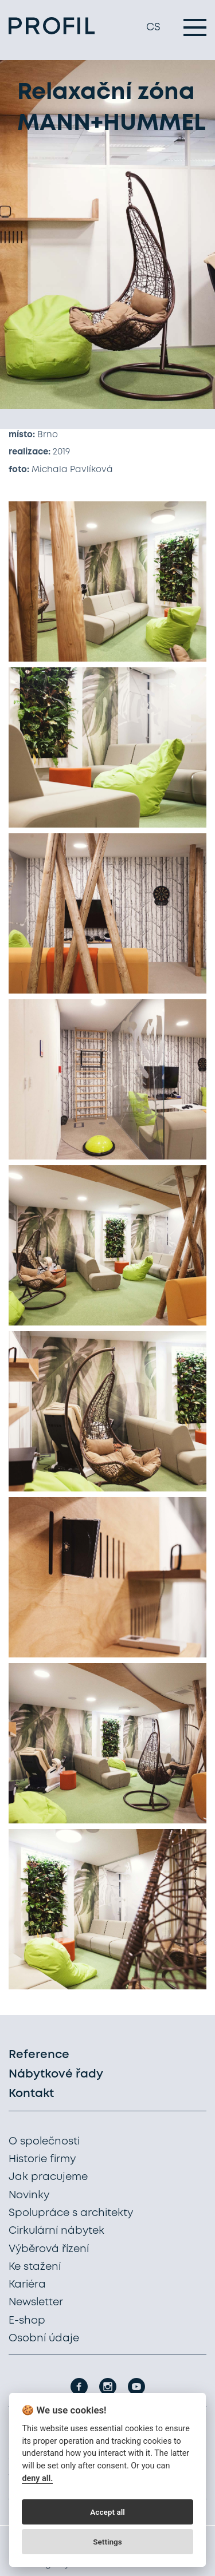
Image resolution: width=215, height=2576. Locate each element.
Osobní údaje (44, 2338)
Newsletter (36, 2302)
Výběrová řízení (49, 2249)
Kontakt (31, 2093)
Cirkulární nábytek (56, 2230)
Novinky (29, 2195)
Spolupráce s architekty (71, 2213)
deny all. (37, 2478)
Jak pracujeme (48, 2177)
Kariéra (27, 2284)
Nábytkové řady (56, 2074)
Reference (39, 2054)
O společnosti (44, 2141)
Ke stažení (35, 2267)
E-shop (27, 2320)
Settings (107, 2541)
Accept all (107, 2511)
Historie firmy (42, 2159)
